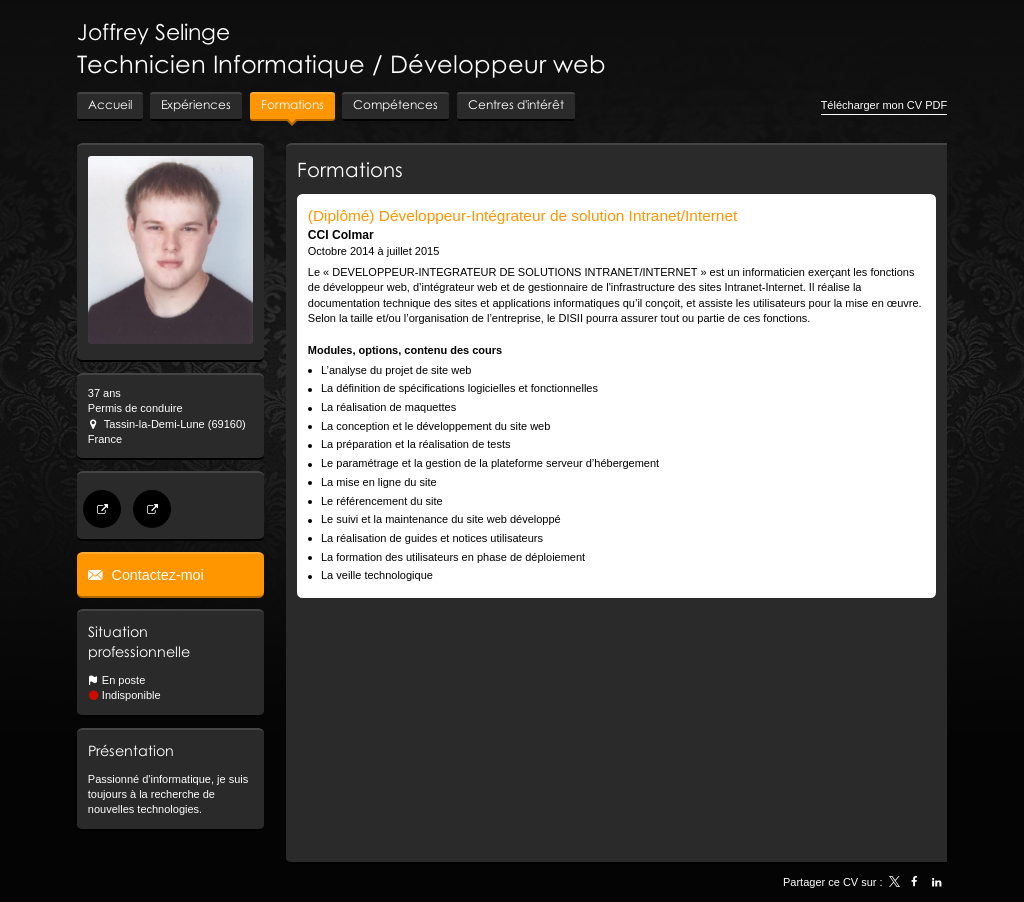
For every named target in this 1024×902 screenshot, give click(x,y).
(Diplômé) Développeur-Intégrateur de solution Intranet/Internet (522, 215)
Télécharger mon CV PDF (884, 105)
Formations (350, 169)
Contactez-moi (156, 575)
